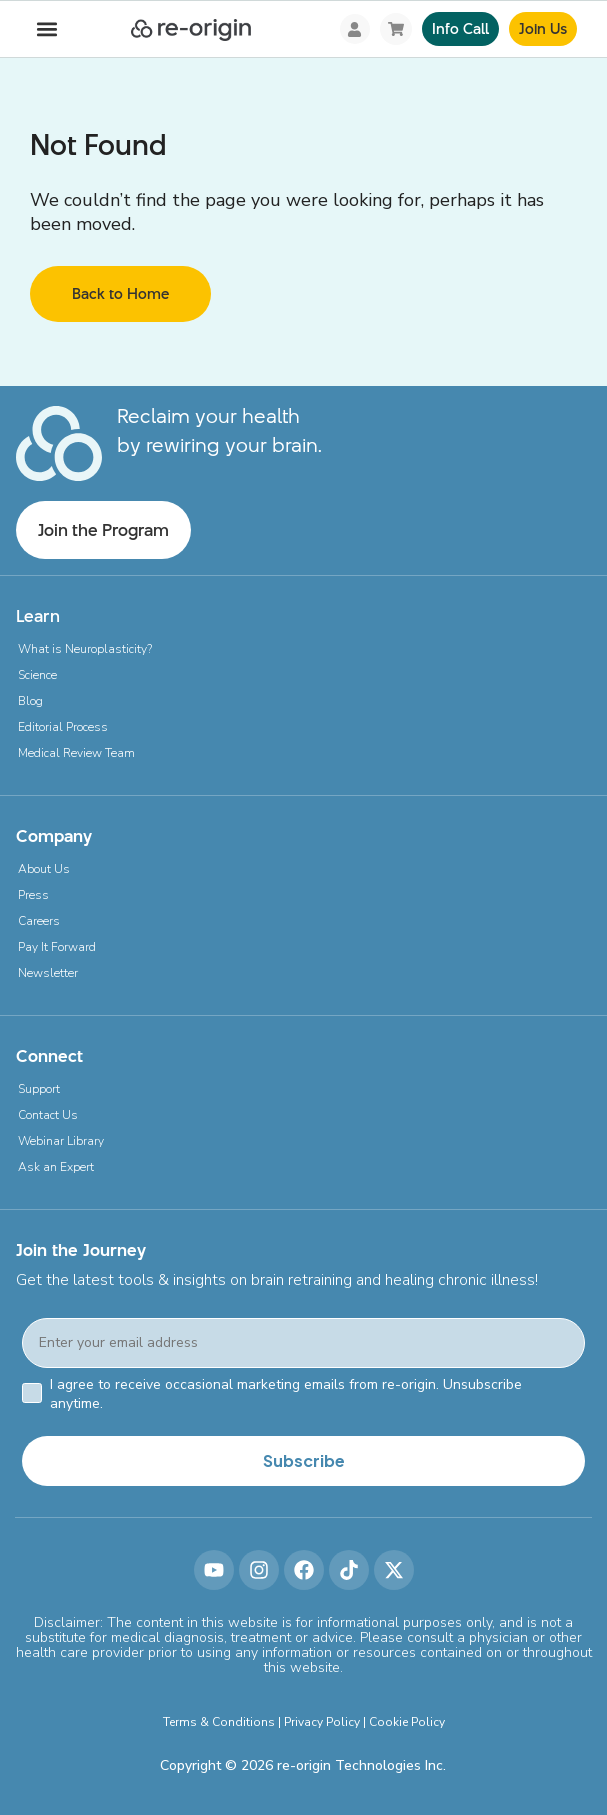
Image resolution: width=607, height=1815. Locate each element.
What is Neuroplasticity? (85, 649)
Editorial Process (63, 727)
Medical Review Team (76, 753)
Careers (39, 921)
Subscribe (304, 1460)
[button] (46, 29)
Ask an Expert (56, 1167)
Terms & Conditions (219, 1722)
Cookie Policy (407, 1722)
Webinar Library (61, 1141)
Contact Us (48, 1115)
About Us (44, 869)
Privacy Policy (322, 1722)
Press (33, 895)
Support (39, 1089)
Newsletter (48, 973)
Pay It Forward (57, 947)
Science (37, 675)
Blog (30, 701)
